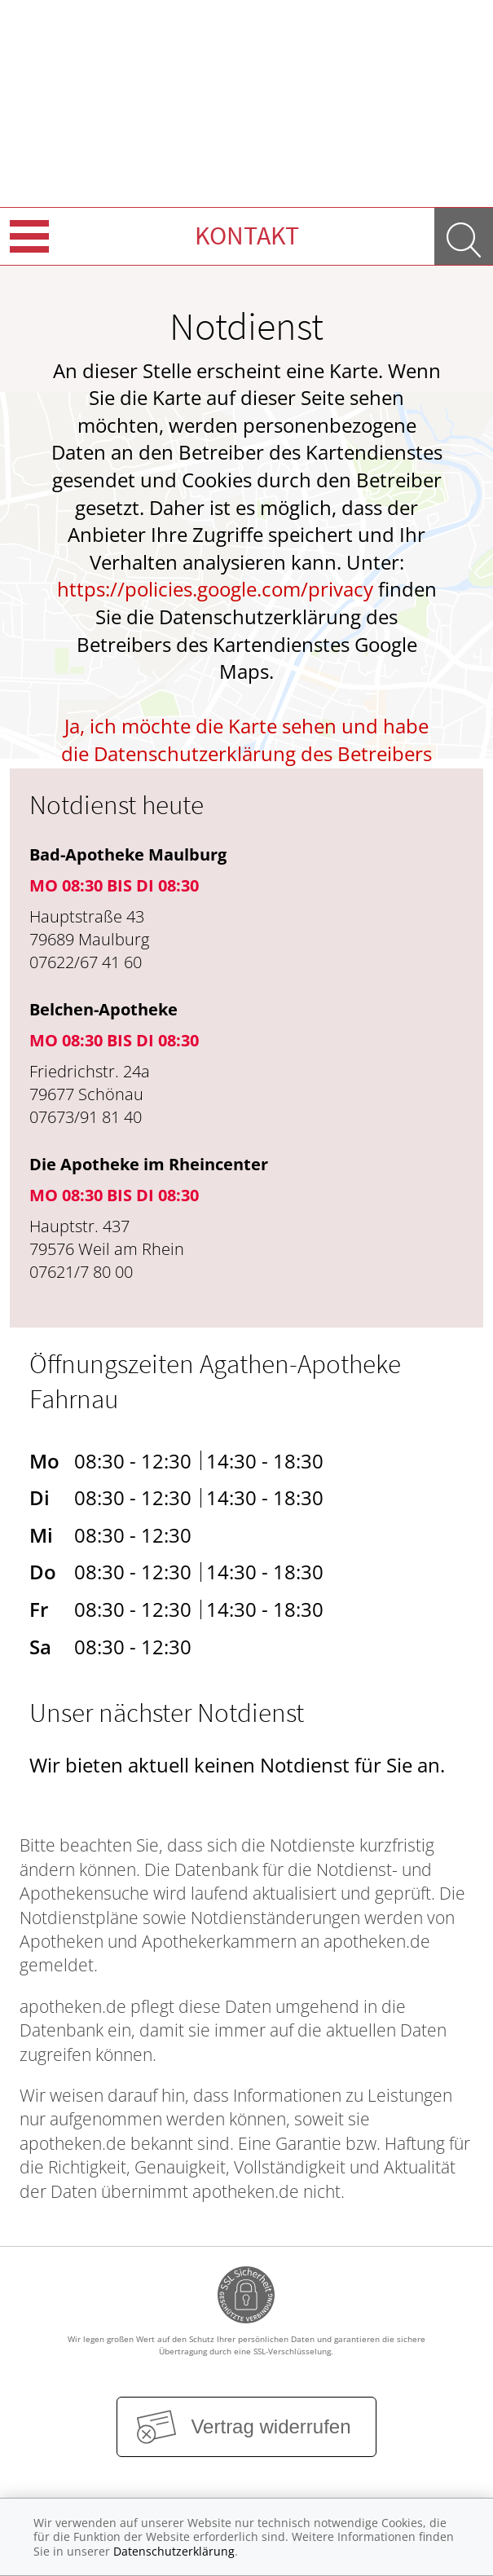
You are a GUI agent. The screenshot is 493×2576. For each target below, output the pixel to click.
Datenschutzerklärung (174, 2551)
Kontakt (247, 235)
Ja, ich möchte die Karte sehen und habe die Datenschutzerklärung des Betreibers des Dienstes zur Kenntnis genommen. (246, 753)
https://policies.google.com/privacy (215, 588)
